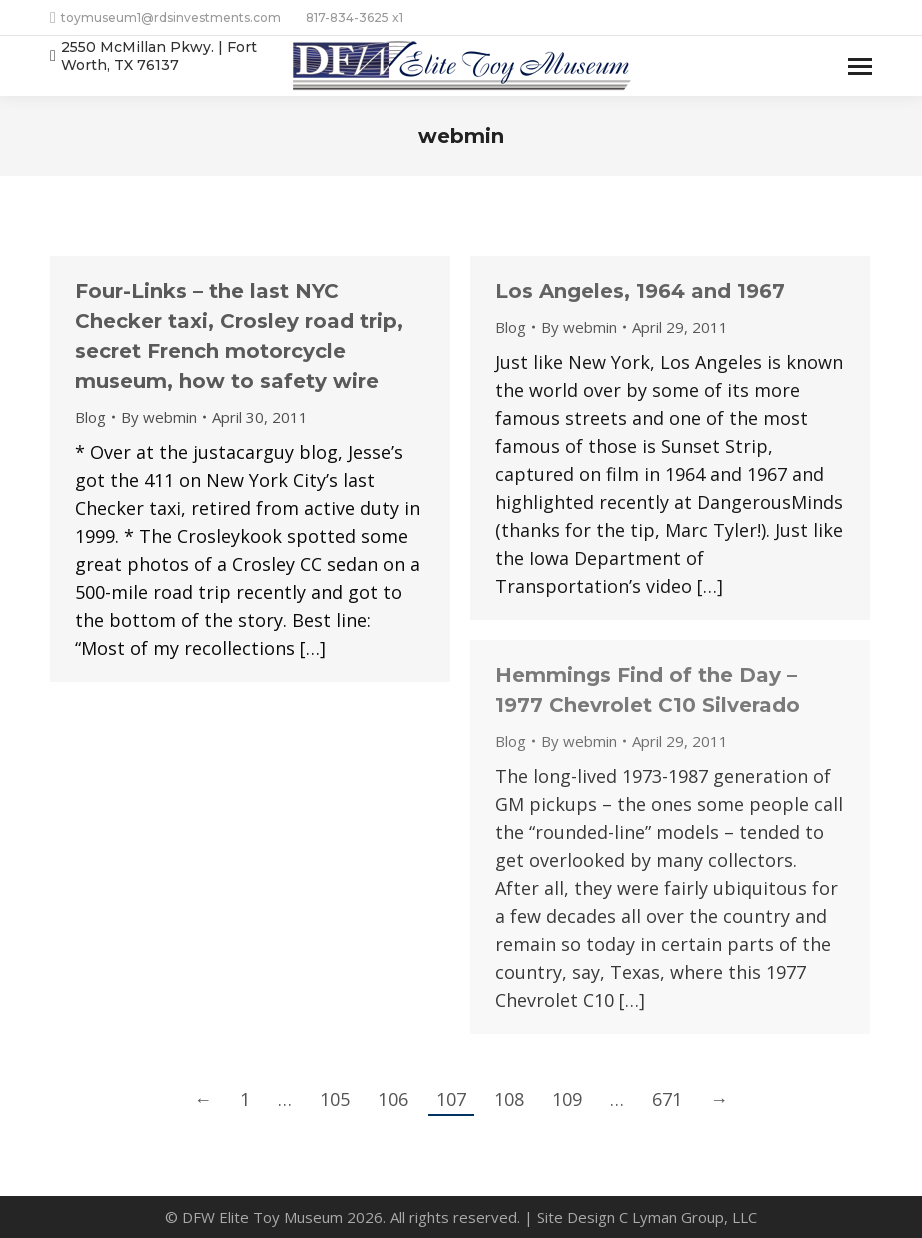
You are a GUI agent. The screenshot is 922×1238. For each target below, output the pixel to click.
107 (451, 1099)
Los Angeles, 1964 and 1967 (640, 291)
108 (509, 1099)
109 (567, 1099)
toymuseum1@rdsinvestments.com (165, 18)
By (159, 417)
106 (393, 1099)
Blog (90, 417)
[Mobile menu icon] (860, 66)
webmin (461, 136)
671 (667, 1099)
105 (335, 1099)
